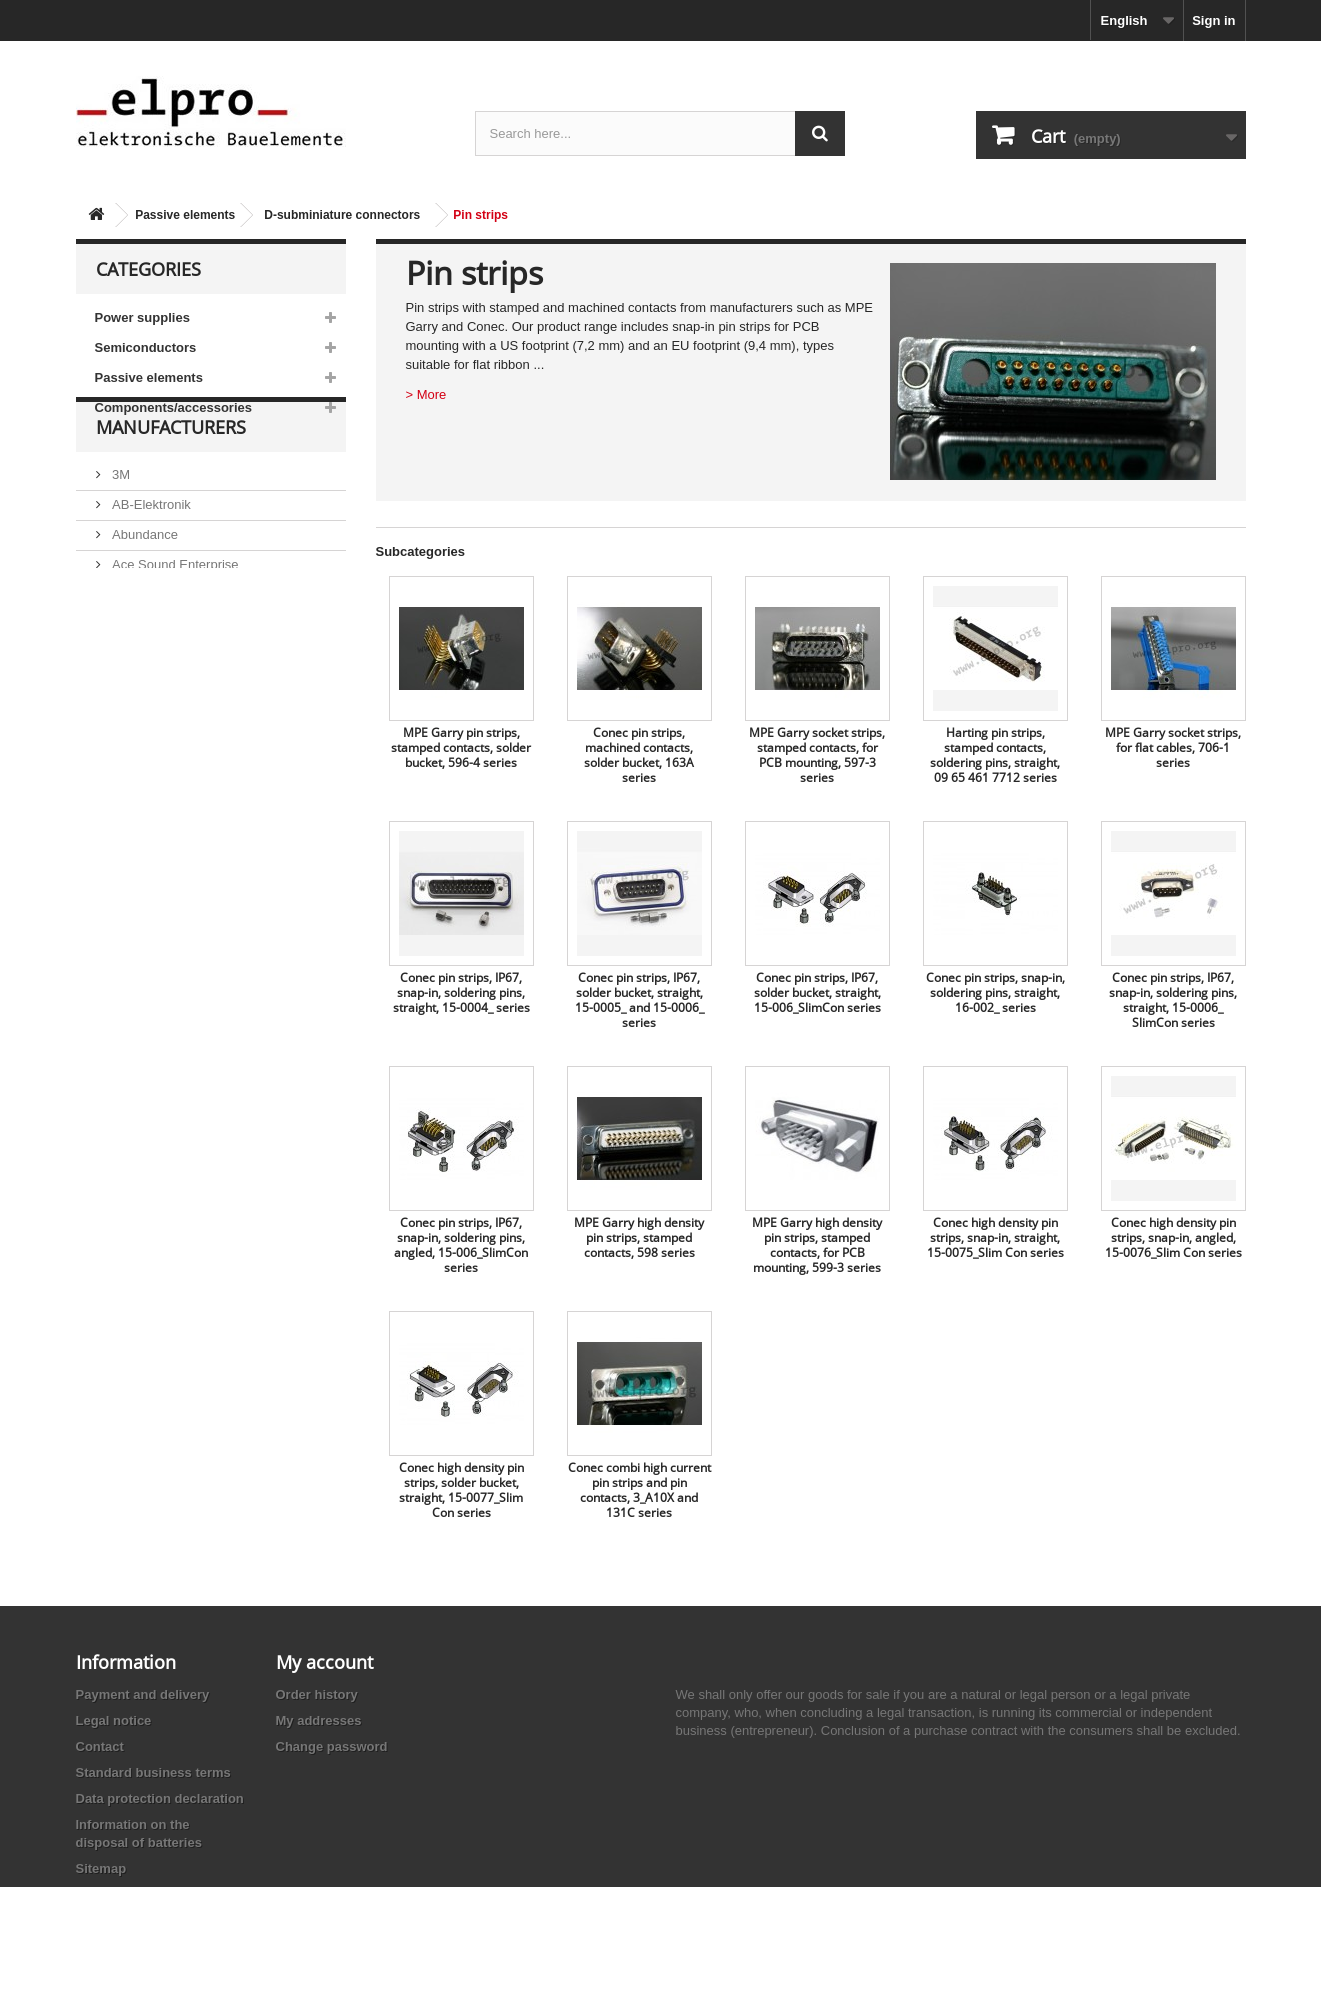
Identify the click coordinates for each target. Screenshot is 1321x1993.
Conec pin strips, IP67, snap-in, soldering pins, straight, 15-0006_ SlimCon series (1173, 1000)
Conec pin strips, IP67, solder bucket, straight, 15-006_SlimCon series (817, 992)
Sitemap (101, 1868)
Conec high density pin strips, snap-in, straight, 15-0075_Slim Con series (995, 1237)
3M (120, 521)
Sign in (1213, 20)
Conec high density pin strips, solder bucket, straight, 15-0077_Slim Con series (461, 1490)
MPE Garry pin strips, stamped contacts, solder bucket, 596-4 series (461, 747)
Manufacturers (171, 482)
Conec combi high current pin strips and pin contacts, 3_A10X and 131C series (639, 1490)
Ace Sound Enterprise (174, 611)
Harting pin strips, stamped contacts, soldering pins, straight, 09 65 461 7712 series (995, 755)
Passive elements (185, 215)
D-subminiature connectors (342, 215)
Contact (100, 1746)
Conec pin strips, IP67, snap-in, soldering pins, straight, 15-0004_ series (461, 992)
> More (426, 394)
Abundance (143, 581)
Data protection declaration (160, 1798)
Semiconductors (146, 347)
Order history (317, 1694)
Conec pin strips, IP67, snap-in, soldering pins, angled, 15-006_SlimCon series (461, 1245)
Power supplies (142, 317)
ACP (124, 641)
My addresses (319, 1720)
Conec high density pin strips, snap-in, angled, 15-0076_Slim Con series (1173, 1237)
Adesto (131, 671)
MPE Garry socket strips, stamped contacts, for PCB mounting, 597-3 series (817, 755)
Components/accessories (174, 407)
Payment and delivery (143, 1694)
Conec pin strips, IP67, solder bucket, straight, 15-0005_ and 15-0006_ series (639, 1000)
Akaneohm (142, 701)
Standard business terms (153, 1772)
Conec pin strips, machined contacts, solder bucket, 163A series (639, 755)
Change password (332, 1746)
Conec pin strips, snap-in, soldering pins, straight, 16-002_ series (995, 992)
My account (324, 1662)
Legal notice (114, 1720)
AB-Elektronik (150, 551)
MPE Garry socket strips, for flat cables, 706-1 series (1173, 747)
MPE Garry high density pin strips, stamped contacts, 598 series (639, 1237)
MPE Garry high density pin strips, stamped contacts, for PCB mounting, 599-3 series (817, 1245)
